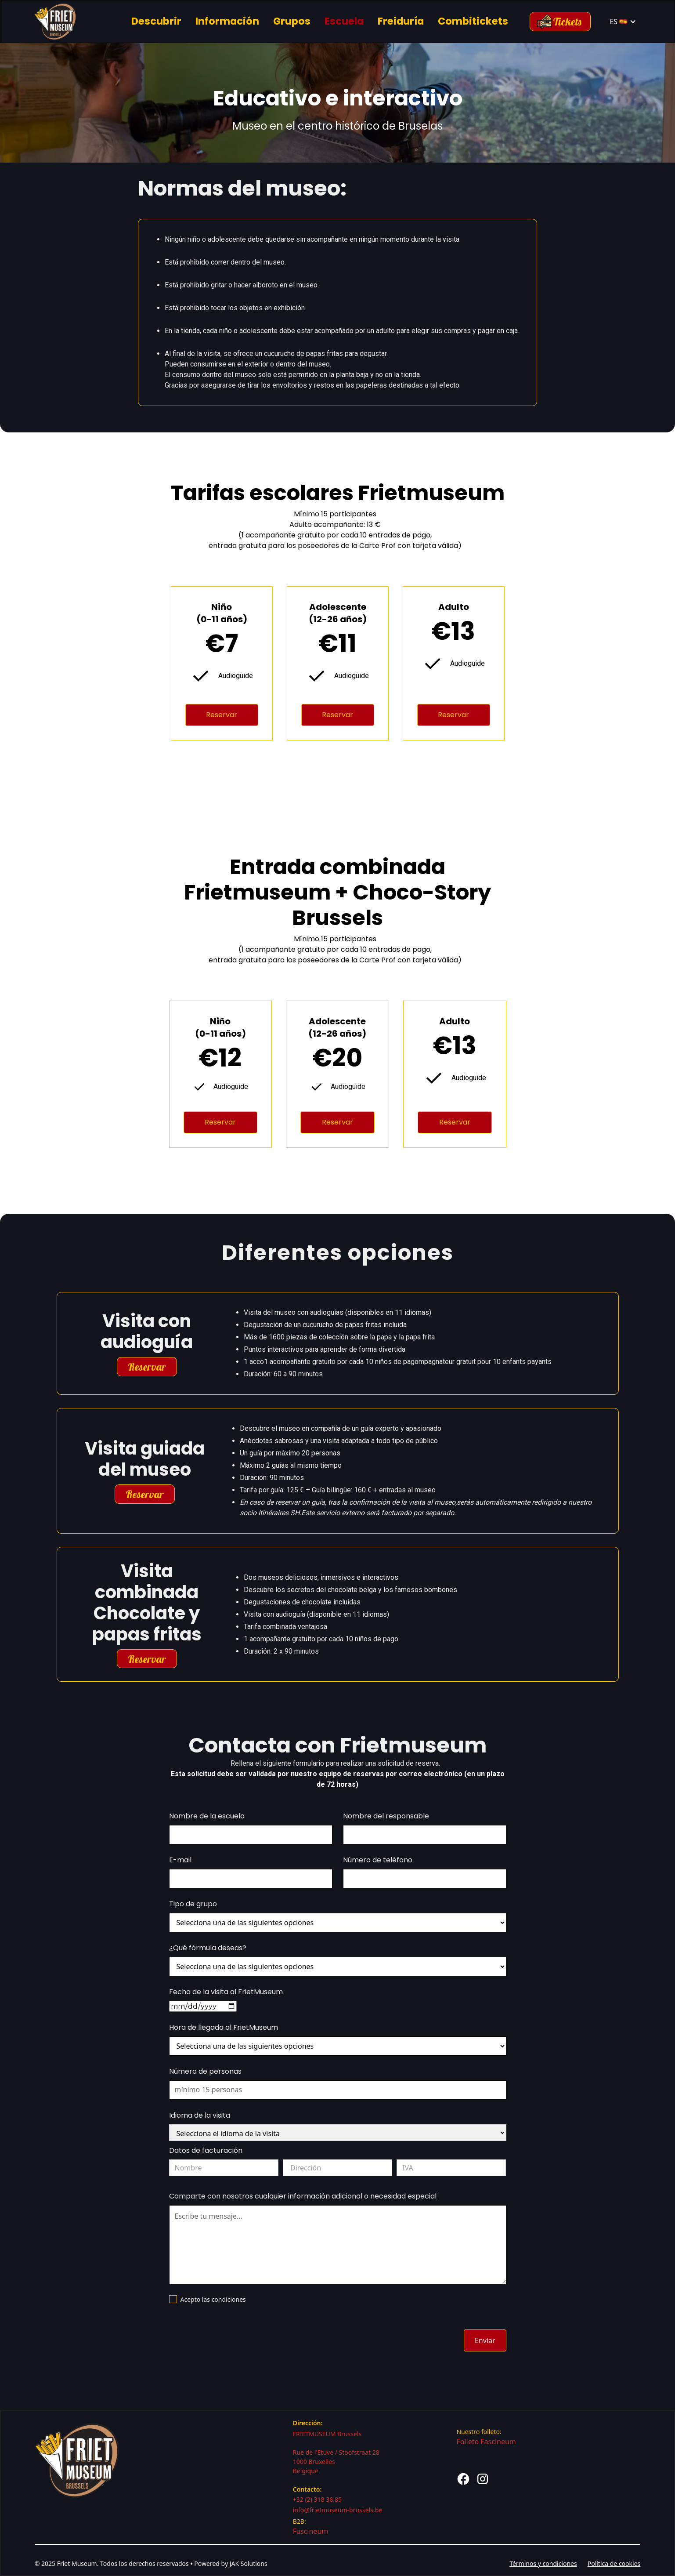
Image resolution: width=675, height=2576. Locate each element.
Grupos (291, 21)
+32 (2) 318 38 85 (317, 2499)
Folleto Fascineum (486, 2441)
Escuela (344, 21)
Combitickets (473, 21)
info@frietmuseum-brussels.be (338, 2510)
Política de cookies (614, 2563)
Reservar (221, 715)
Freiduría (401, 21)
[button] (623, 21)
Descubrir (156, 21)
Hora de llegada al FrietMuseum (223, 2027)
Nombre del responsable (386, 1816)
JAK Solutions (248, 2563)
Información (227, 21)
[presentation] (236, 2339)
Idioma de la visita (199, 2115)
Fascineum (310, 2531)
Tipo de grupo (193, 1904)
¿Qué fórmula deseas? (207, 1948)
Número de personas (205, 2071)
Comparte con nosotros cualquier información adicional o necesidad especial (303, 2196)
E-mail (180, 1860)
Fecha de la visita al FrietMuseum (226, 1992)
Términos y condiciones (543, 2563)
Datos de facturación (205, 2150)
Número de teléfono (377, 1860)
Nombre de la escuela (207, 1816)
